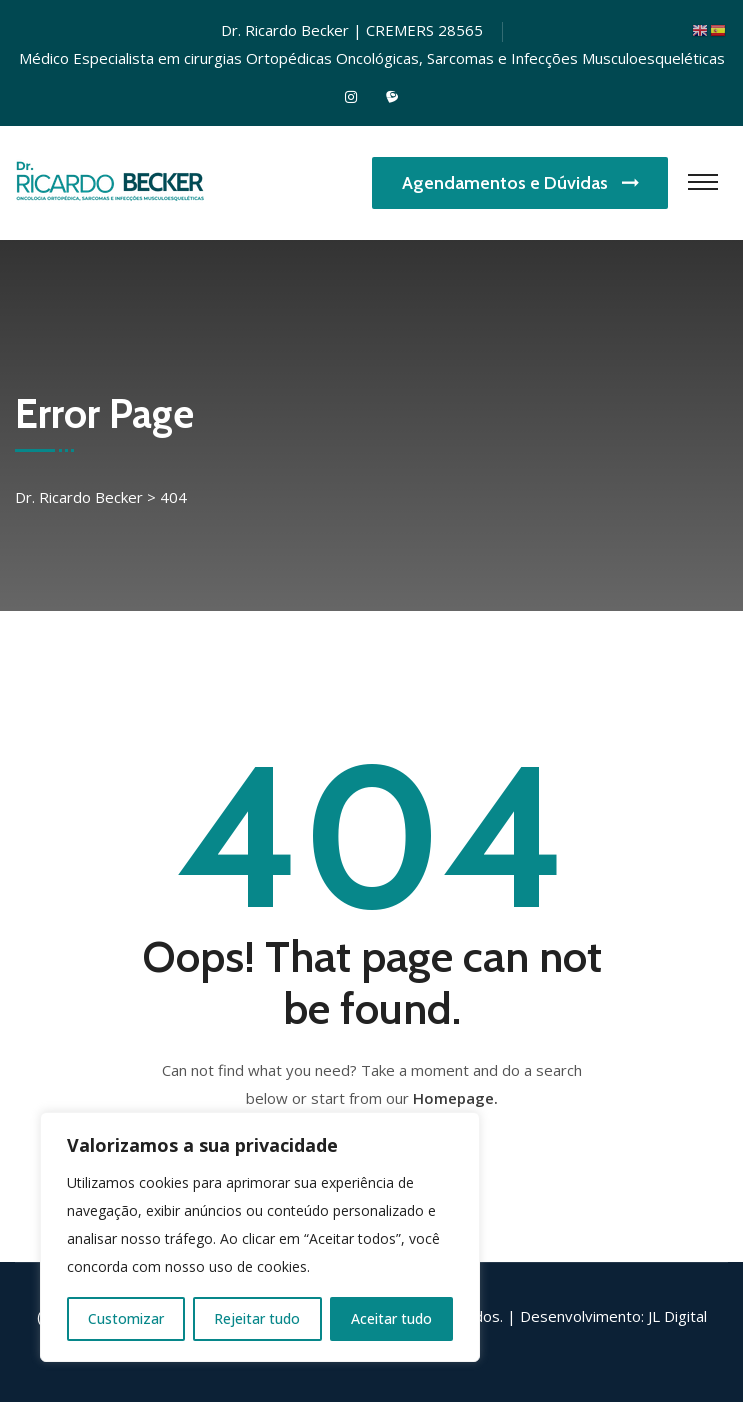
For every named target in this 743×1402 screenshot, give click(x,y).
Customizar (126, 1318)
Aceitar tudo (391, 1318)
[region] (260, 1237)
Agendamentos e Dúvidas (520, 183)
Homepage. (455, 1098)
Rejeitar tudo (257, 1318)
